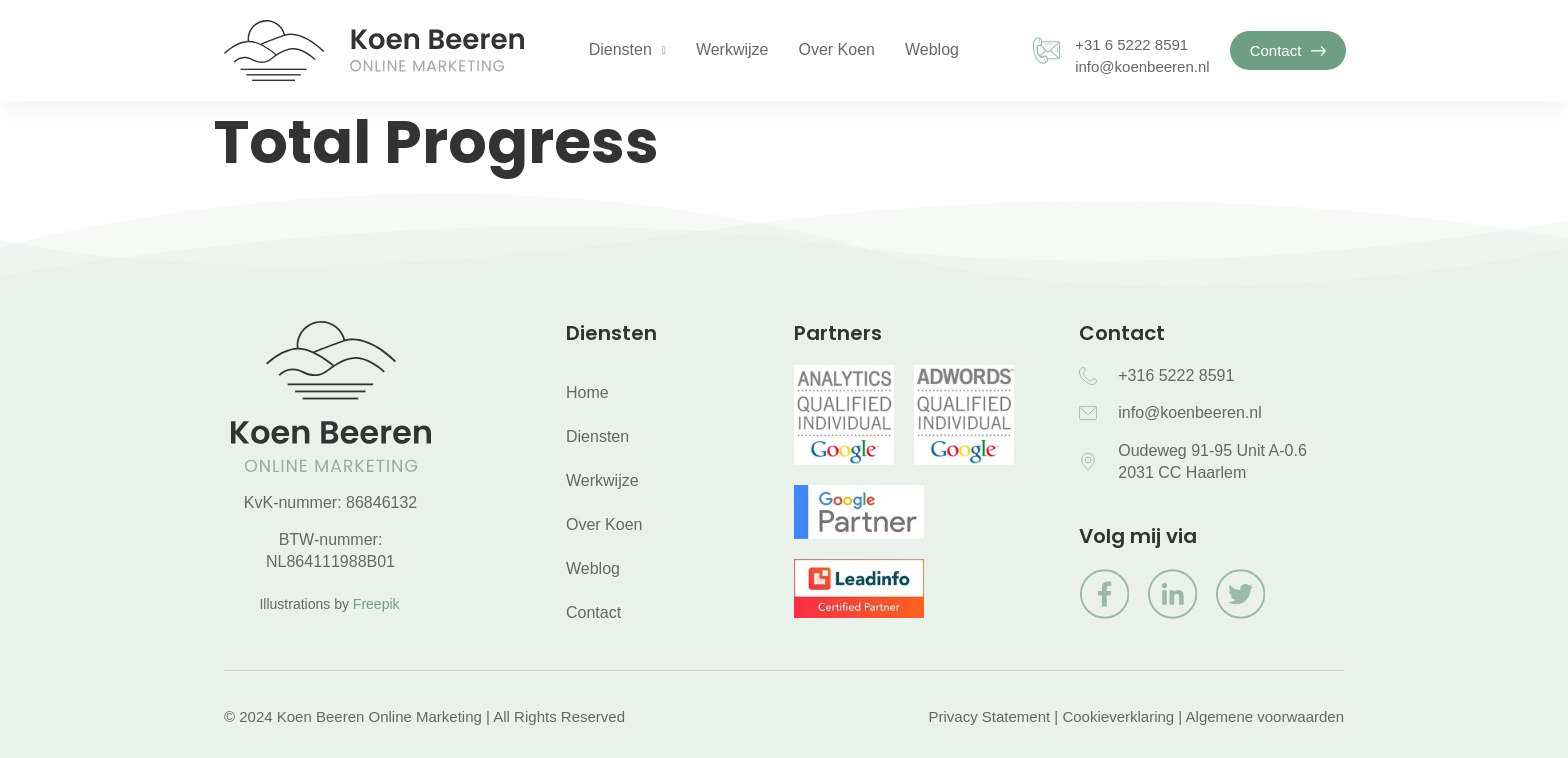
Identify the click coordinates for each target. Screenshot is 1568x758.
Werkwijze (732, 49)
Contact (593, 612)
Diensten (627, 50)
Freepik (376, 604)
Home (587, 392)
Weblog (932, 49)
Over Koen (836, 49)
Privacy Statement (989, 716)
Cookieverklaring (1118, 716)
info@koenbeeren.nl (1142, 66)
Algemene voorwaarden (1265, 716)
